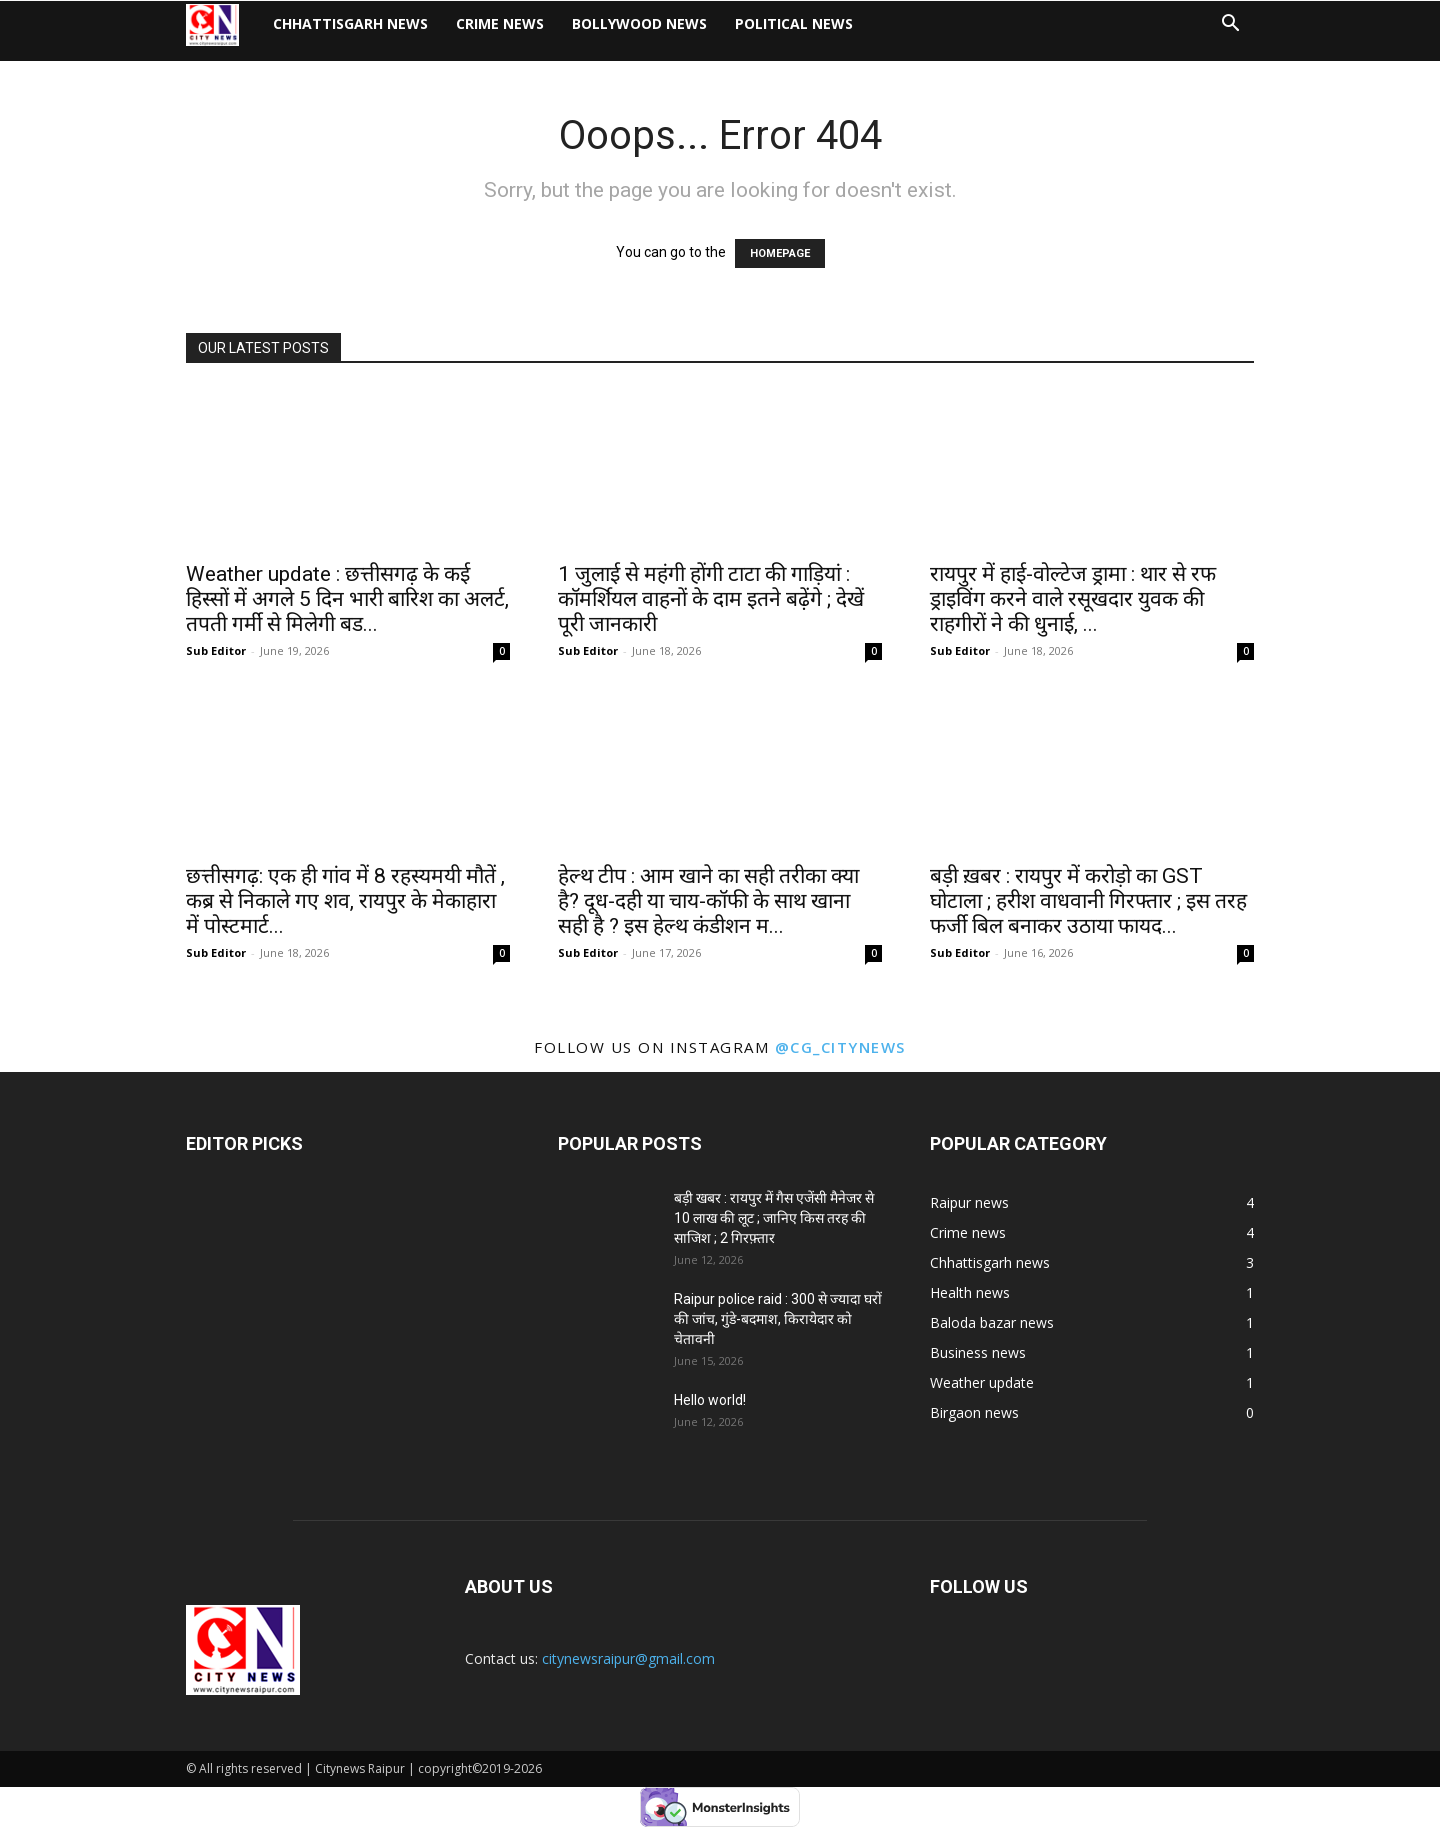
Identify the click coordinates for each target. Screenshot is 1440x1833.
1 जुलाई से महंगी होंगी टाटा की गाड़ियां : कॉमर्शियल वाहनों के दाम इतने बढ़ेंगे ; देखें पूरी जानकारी (711, 599)
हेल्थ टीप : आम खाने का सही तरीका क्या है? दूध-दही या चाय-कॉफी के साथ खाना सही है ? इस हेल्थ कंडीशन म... (708, 901)
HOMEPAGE (780, 253)
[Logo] (230, 30)
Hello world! (710, 1400)
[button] (1230, 32)
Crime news (515, 30)
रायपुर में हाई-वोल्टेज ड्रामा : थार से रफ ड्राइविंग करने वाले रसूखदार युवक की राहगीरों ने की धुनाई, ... (1073, 599)
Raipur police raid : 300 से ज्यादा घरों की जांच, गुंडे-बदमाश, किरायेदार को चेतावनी (778, 1319)
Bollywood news (654, 30)
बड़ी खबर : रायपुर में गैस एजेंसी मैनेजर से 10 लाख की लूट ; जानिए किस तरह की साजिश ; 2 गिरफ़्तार (774, 1218)
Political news (809, 30)
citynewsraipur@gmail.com (628, 1658)
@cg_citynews (840, 1047)
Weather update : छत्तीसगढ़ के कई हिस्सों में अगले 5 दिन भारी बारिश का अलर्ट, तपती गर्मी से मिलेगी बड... (347, 599)
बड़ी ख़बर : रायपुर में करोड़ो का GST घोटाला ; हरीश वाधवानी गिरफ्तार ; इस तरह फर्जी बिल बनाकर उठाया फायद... (1088, 901)
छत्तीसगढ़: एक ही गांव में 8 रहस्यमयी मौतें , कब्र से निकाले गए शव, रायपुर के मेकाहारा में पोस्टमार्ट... (345, 901)
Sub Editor (216, 650)
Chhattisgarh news (365, 30)
